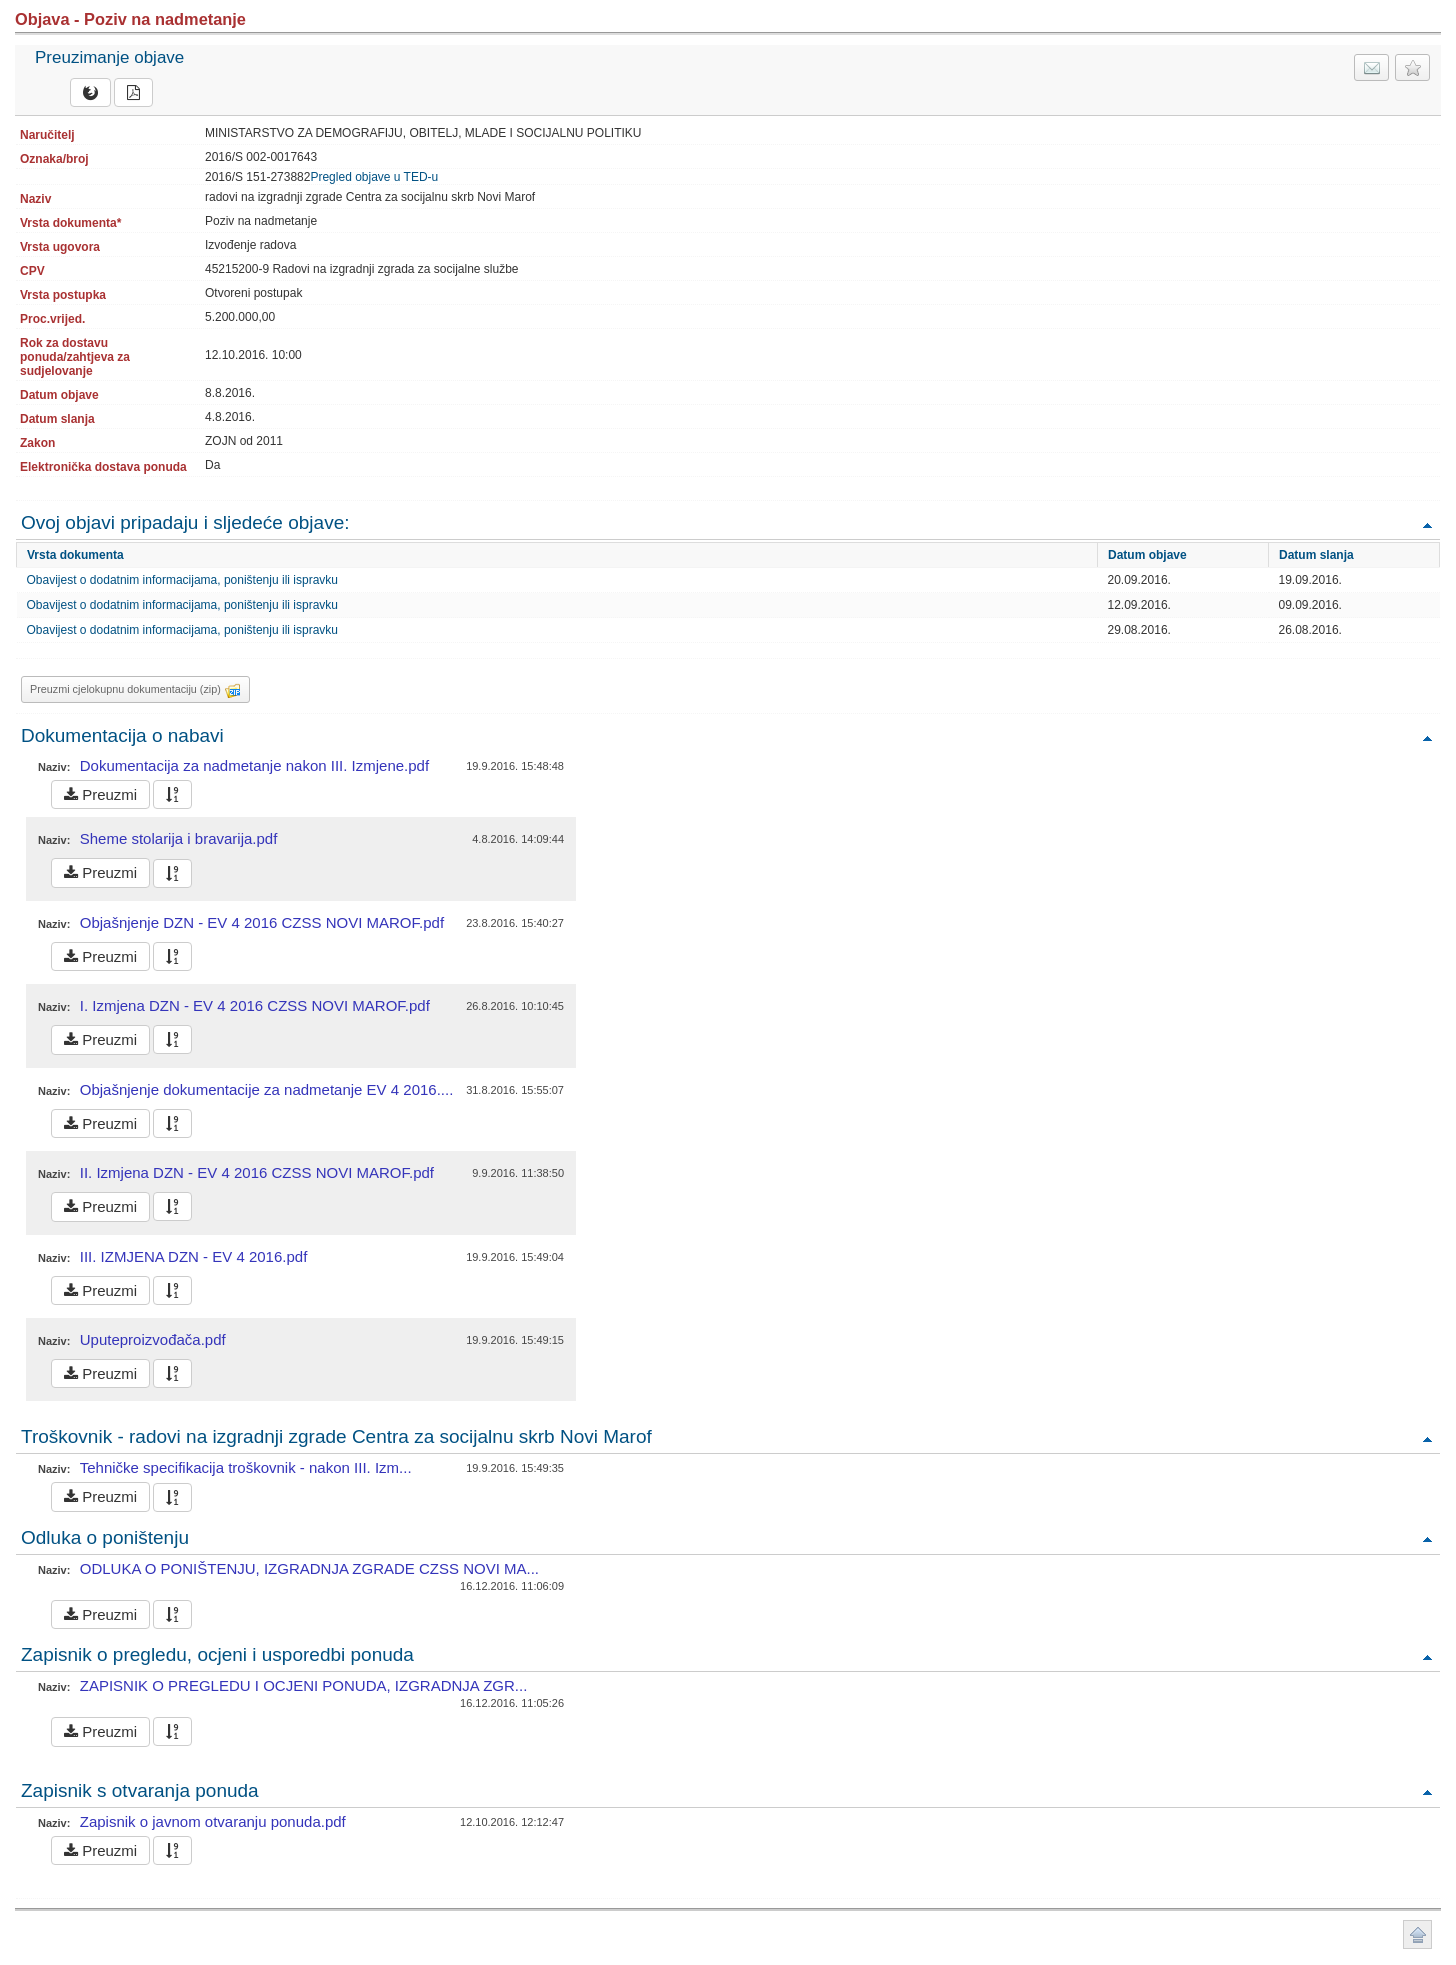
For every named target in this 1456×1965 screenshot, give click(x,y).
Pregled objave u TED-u (374, 177)
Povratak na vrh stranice (1417, 1934)
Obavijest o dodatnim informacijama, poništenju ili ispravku (182, 580)
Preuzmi (100, 794)
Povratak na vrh (1427, 524)
